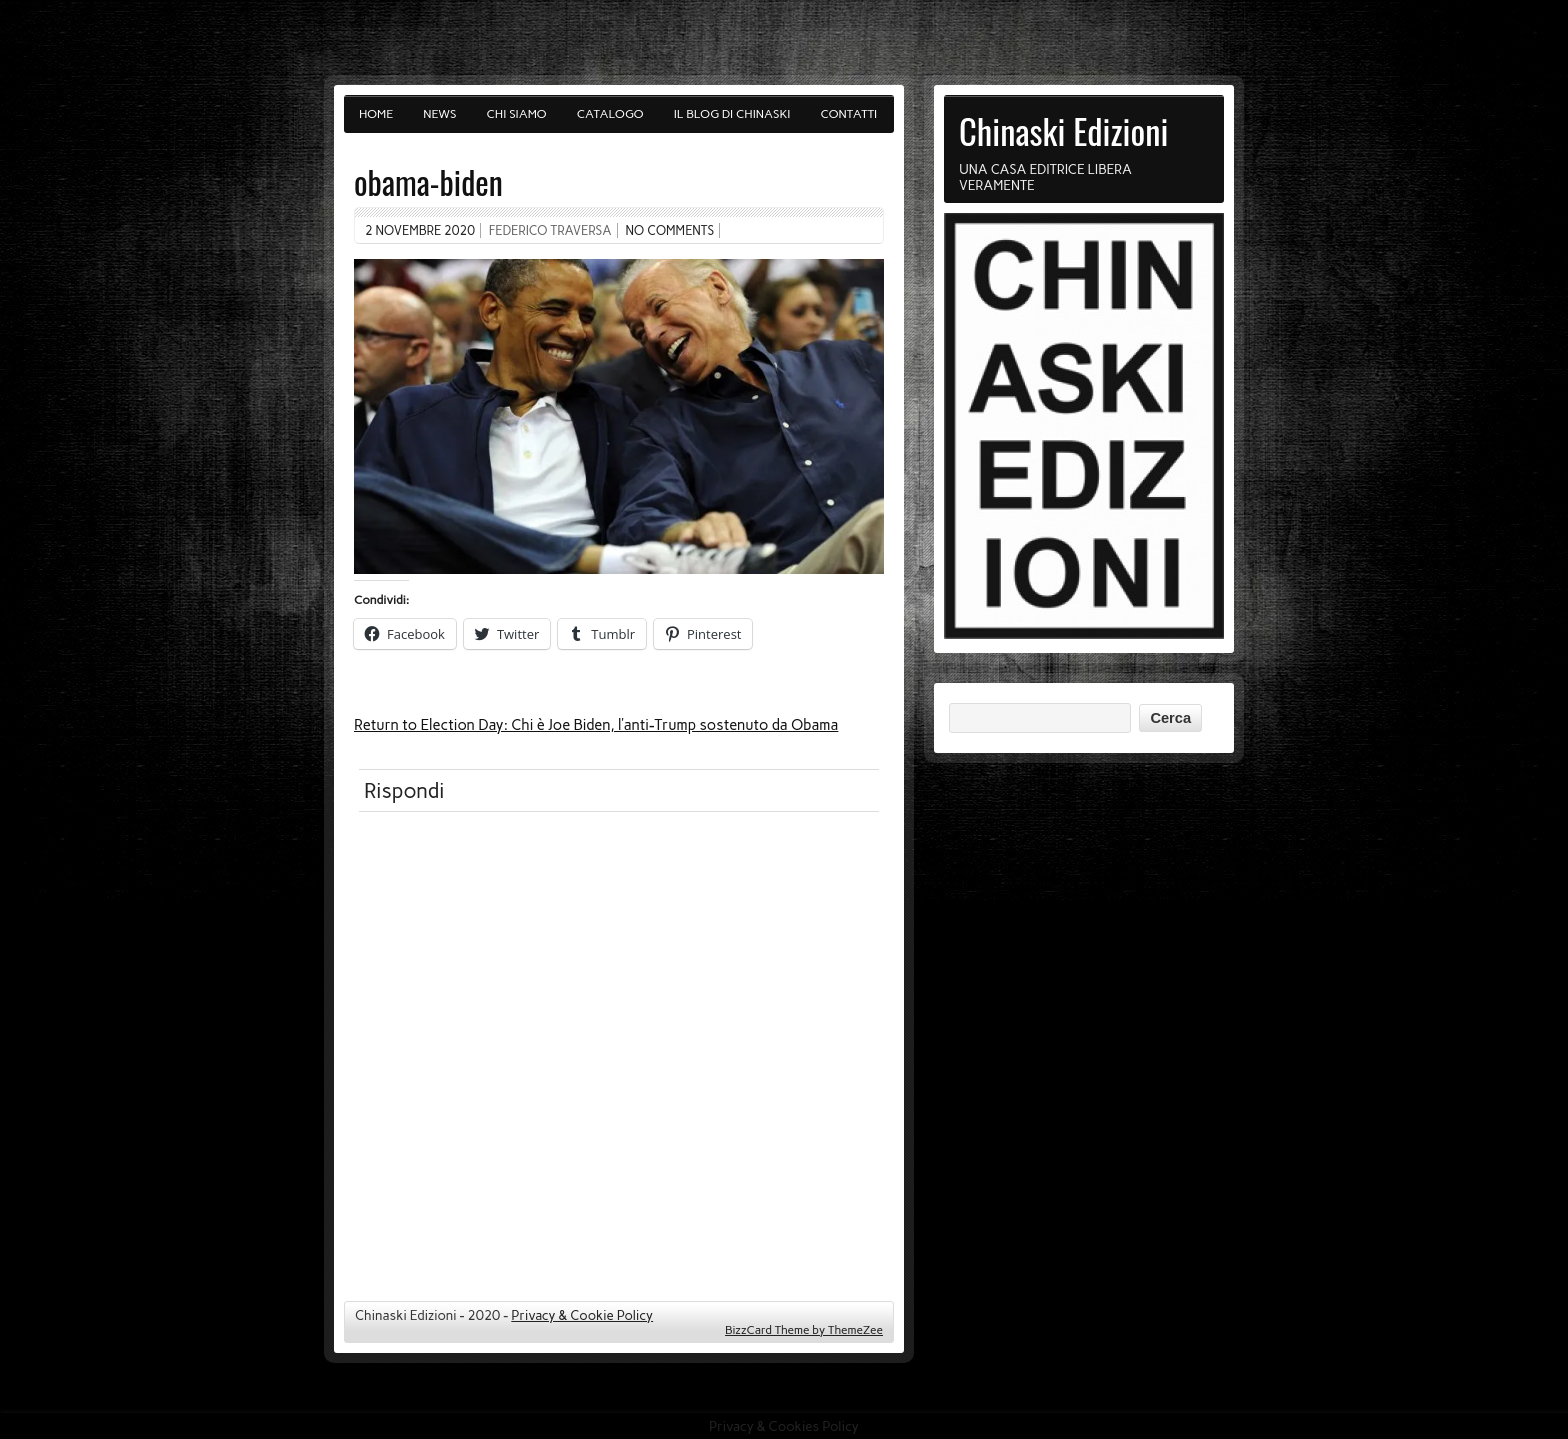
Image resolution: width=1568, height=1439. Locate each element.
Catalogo (610, 114)
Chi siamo (517, 114)
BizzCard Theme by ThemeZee (804, 1330)
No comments (670, 230)
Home (376, 114)
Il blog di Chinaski (732, 114)
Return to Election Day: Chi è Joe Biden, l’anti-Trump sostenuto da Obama (596, 725)
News (439, 114)
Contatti (849, 114)
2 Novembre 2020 (420, 230)
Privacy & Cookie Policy (582, 1315)
